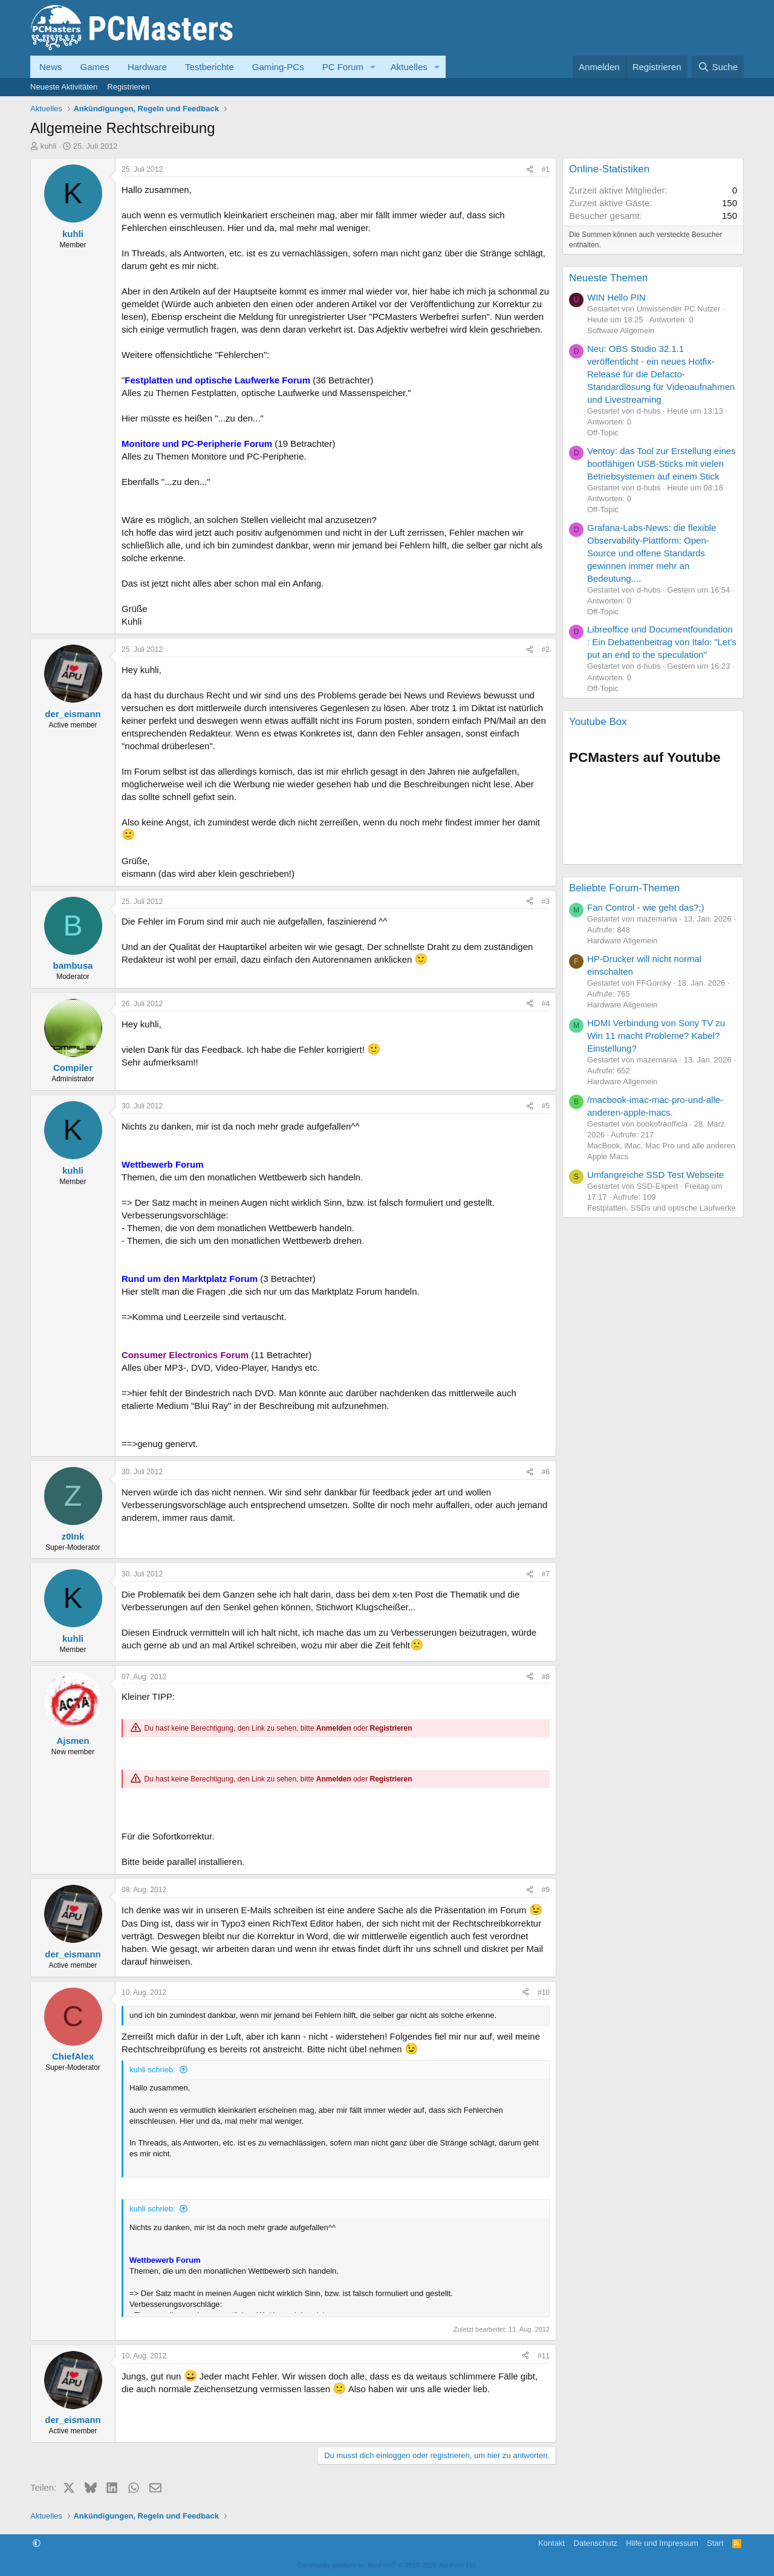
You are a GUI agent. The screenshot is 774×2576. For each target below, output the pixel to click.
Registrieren (128, 86)
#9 (546, 1889)
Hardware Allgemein (622, 940)
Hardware (147, 67)
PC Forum (342, 67)
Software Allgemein (620, 330)
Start (715, 2543)
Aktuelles (409, 67)
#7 (546, 1574)
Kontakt (551, 2543)
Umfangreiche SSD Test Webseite (655, 1174)
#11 (544, 2356)
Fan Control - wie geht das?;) (645, 907)
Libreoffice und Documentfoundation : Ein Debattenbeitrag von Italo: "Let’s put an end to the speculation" (662, 642)
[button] (373, 67)
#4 (546, 1004)
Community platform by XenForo (387, 2565)
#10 (544, 1992)
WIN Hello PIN (616, 297)
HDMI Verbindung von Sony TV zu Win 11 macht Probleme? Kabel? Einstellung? (656, 1035)
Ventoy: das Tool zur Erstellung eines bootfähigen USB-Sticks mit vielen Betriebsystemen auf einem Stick (661, 463)
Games (94, 67)
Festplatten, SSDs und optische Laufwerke (661, 1207)
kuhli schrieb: (152, 2069)
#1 (546, 169)
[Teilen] (530, 170)
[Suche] (718, 67)
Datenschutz (595, 2543)
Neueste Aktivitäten (63, 86)
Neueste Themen (608, 278)
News (50, 67)
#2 (546, 649)
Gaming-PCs (278, 67)
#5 (546, 1106)
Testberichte (209, 67)
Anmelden (333, 1729)
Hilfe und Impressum (662, 2543)
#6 (546, 1472)
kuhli (49, 146)
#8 (546, 1677)
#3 (546, 901)
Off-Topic (603, 432)
